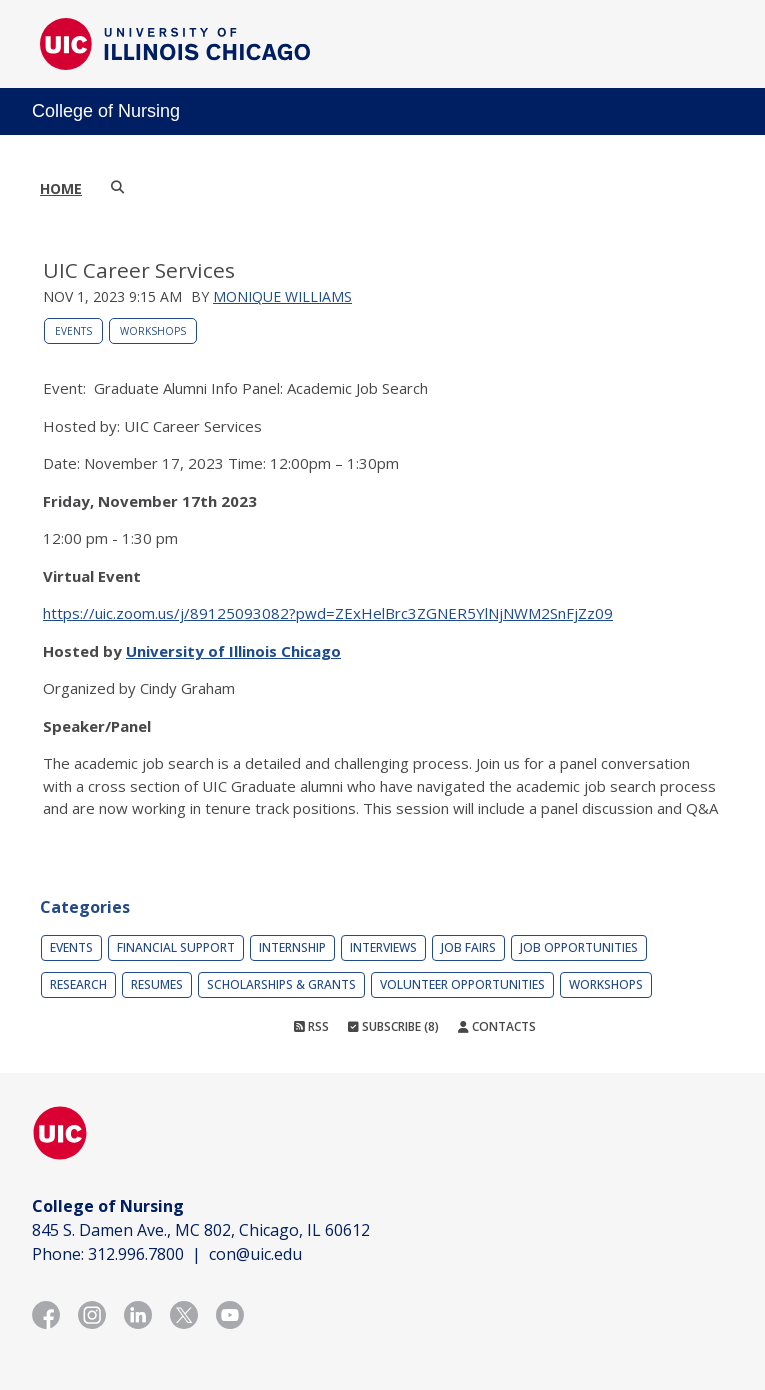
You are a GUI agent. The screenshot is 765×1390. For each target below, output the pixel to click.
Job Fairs (468, 947)
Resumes (157, 984)
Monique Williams (282, 296)
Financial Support (176, 947)
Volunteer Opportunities (462, 984)
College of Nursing (106, 111)
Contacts (497, 1026)
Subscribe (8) (393, 1026)
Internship (292, 947)
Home (61, 188)
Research (78, 984)
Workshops (153, 331)
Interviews (383, 947)
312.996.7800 (136, 1254)
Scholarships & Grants (281, 984)
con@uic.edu (255, 1254)
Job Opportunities (579, 947)
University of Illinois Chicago (233, 651)
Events (73, 331)
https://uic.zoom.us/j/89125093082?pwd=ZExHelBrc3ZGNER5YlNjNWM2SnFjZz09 (328, 613)
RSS (311, 1026)
